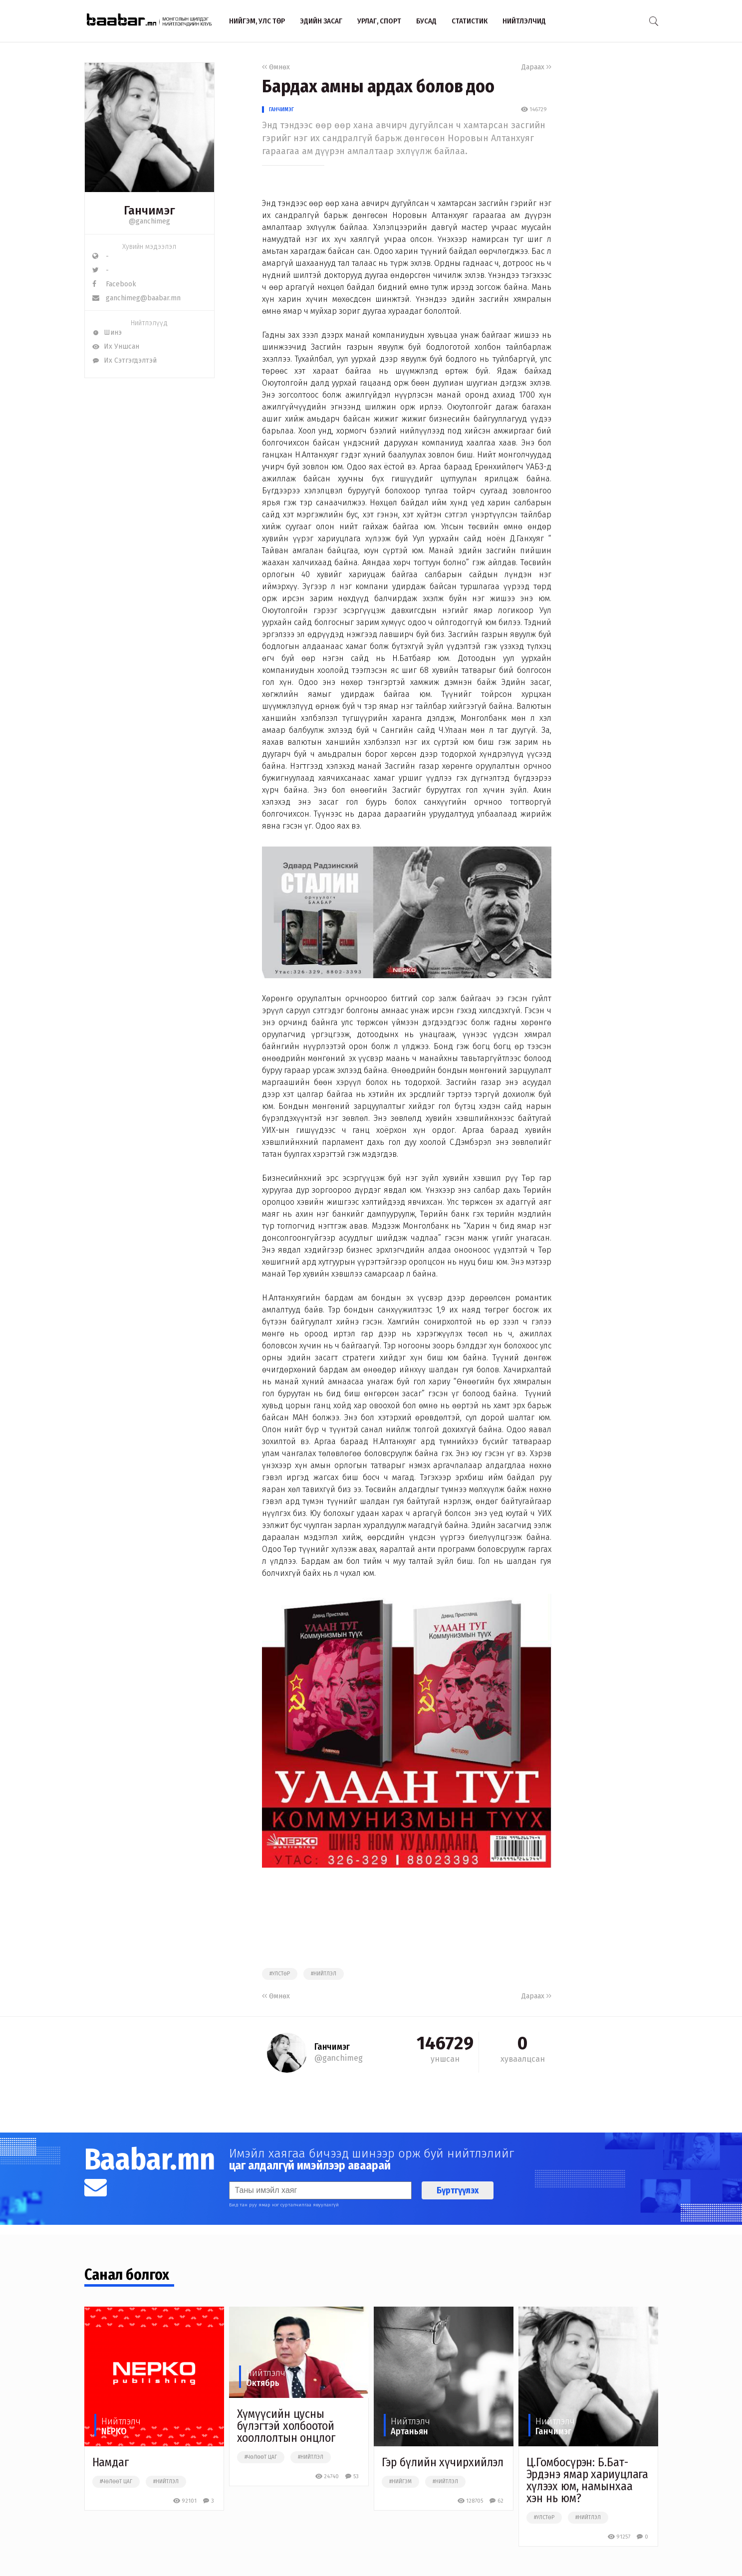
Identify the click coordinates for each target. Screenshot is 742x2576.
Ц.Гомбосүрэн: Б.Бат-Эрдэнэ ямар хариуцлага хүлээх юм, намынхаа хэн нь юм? (587, 2480)
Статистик (470, 20)
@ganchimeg (149, 221)
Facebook (114, 284)
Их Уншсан (115, 346)
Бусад (426, 20)
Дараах (536, 67)
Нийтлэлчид (524, 20)
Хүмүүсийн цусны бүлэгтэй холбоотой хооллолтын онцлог (286, 2426)
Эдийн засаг (321, 20)
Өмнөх (276, 67)
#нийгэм (400, 2482)
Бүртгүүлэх (458, 2190)
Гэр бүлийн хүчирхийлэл (443, 2462)
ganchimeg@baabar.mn (136, 298)
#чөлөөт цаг (116, 2482)
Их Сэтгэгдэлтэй (124, 360)
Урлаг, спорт (379, 20)
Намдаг (110, 2462)
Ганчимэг (281, 109)
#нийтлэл (323, 1974)
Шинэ (107, 332)
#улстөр (279, 1974)
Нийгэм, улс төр (257, 20)
